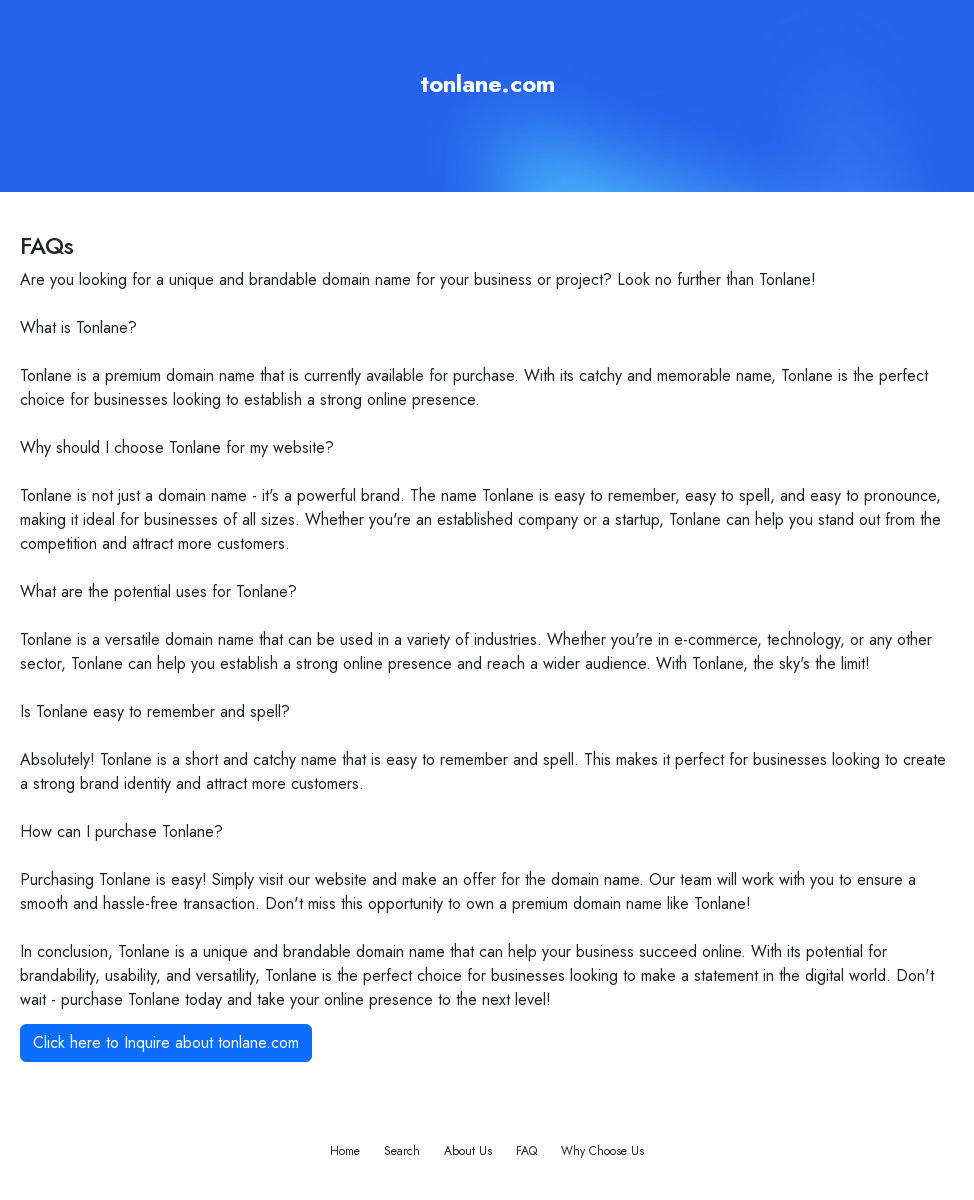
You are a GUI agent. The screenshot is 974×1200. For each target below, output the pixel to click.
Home (345, 1151)
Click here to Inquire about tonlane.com (166, 1042)
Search (402, 1151)
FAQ (526, 1151)
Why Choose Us (602, 1151)
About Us (468, 1151)
